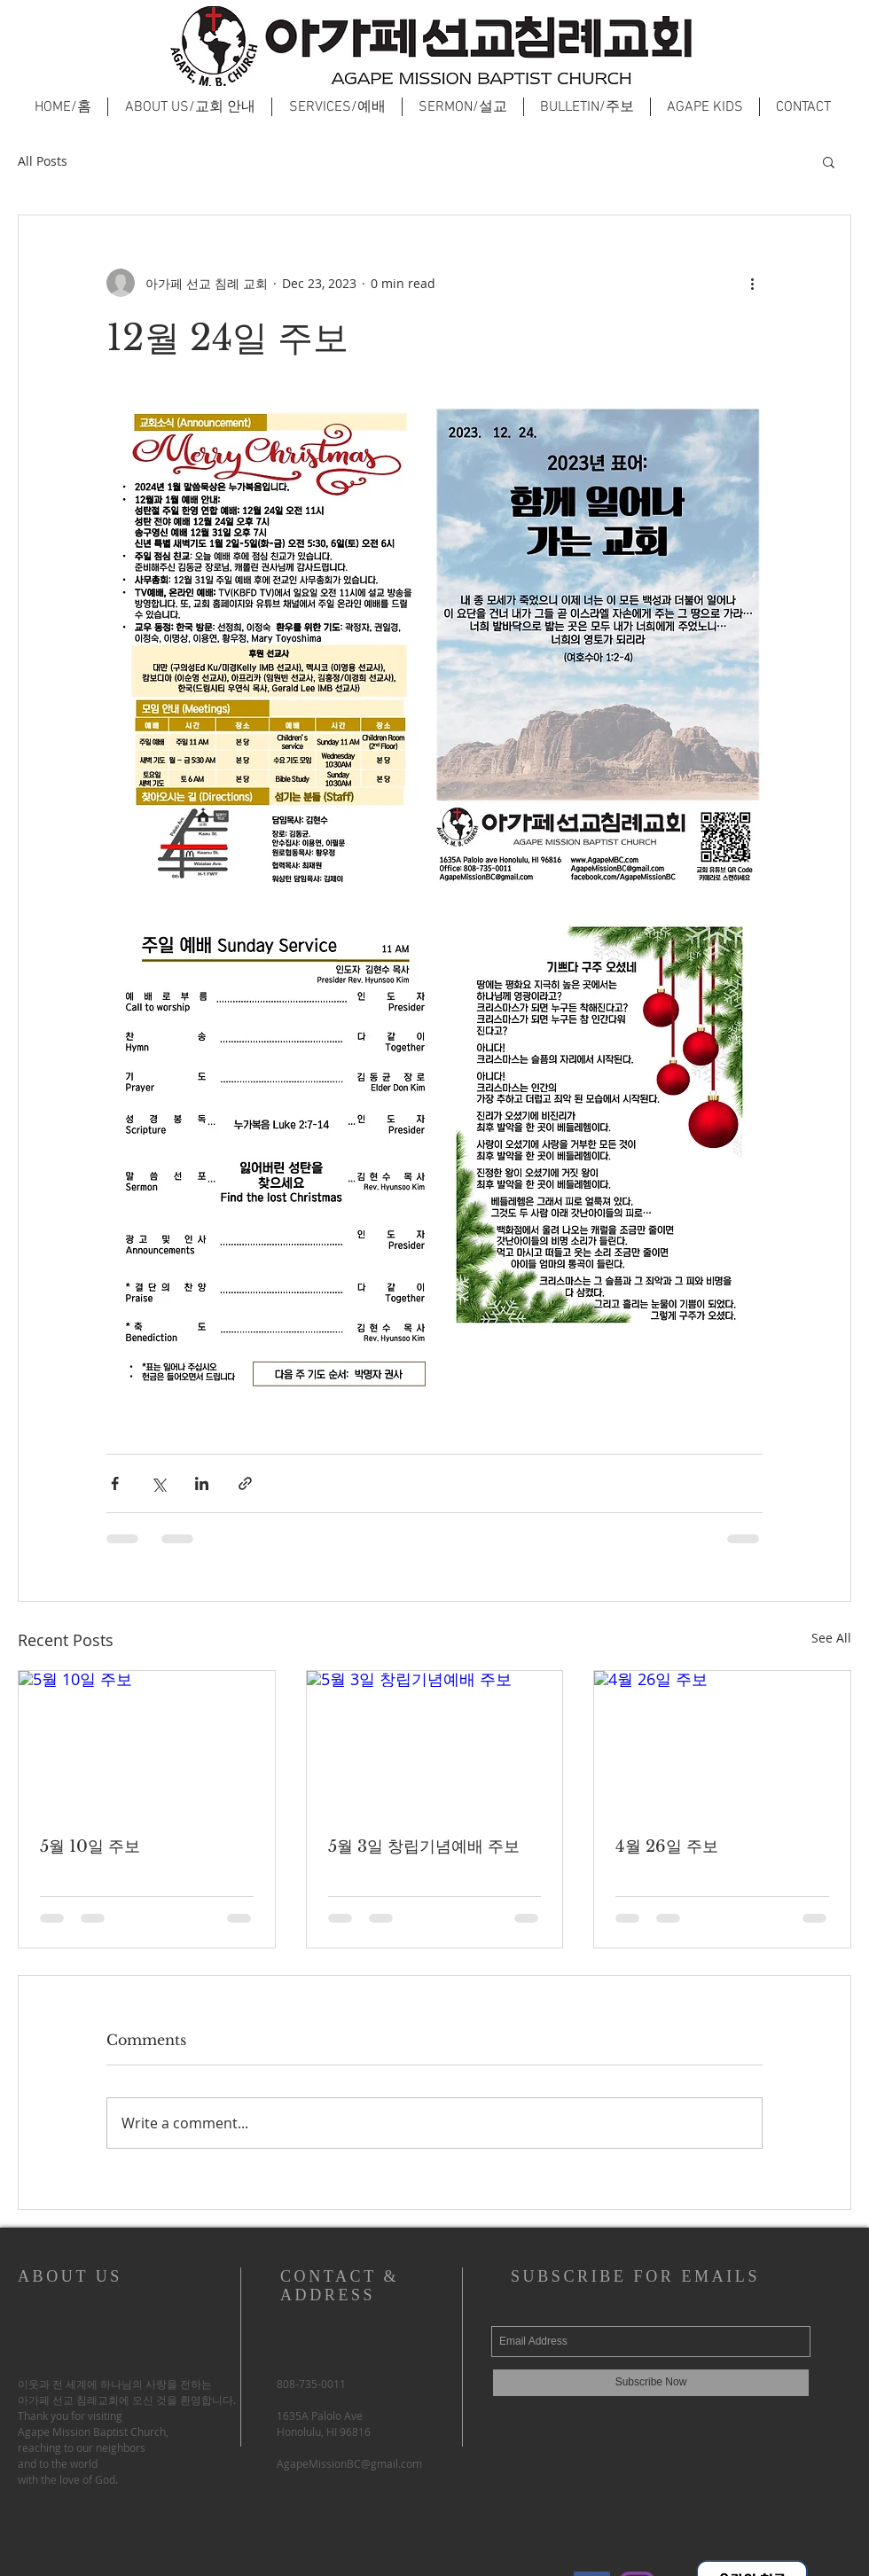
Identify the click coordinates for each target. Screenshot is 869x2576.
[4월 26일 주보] (722, 1743)
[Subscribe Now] (650, 2383)
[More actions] (752, 282)
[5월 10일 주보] (147, 1743)
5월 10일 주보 (90, 1846)
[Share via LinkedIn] (201, 1483)
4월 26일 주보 (666, 1846)
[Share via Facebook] (114, 1483)
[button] (828, 161)
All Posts (42, 160)
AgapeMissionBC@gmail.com (349, 2463)
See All (831, 1637)
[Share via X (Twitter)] (158, 1483)
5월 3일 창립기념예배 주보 (424, 1846)
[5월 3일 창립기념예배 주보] (435, 1743)
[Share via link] (245, 1483)
